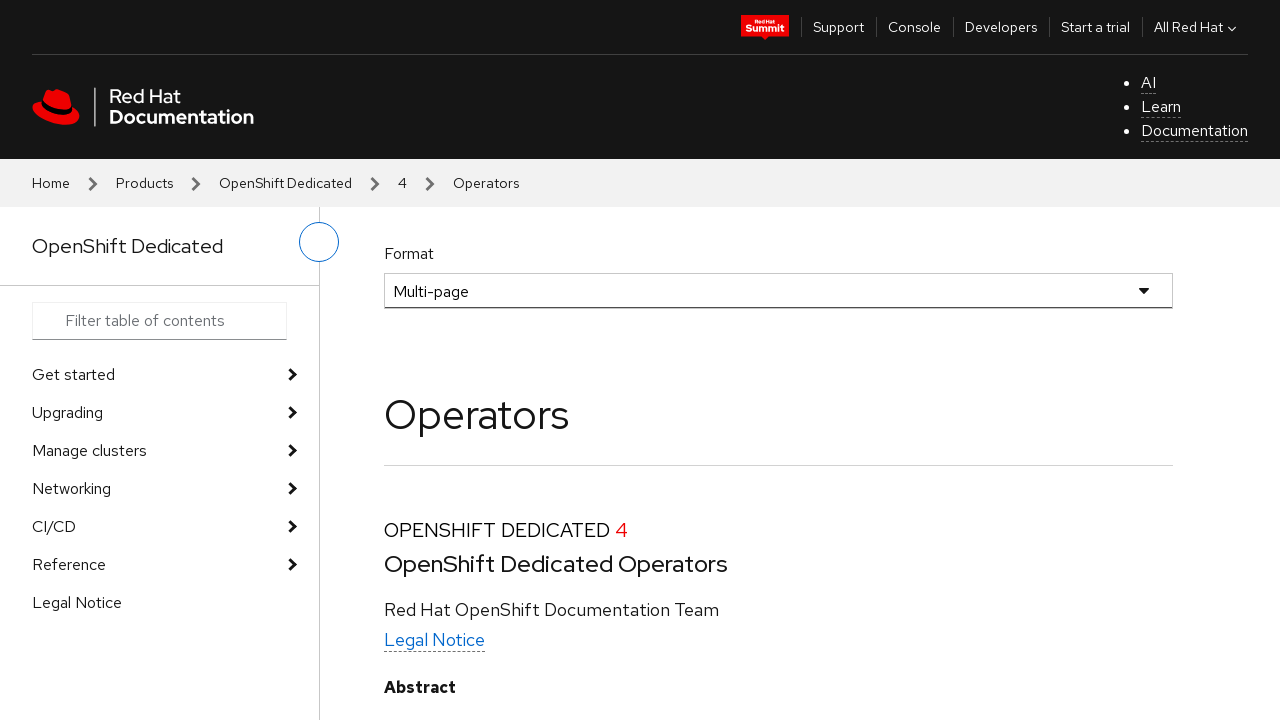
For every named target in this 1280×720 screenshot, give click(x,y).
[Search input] (159, 321)
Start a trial (1095, 27)
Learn (1161, 106)
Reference (69, 564)
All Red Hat (1197, 27)
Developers (1001, 27)
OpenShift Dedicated (285, 183)
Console (914, 27)
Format (409, 253)
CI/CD (54, 526)
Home (51, 183)
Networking (71, 488)
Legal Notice (77, 602)
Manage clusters (89, 450)
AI (1148, 82)
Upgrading (67, 412)
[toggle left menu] (319, 242)
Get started (73, 374)
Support (838, 27)
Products (144, 183)
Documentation (1194, 130)
